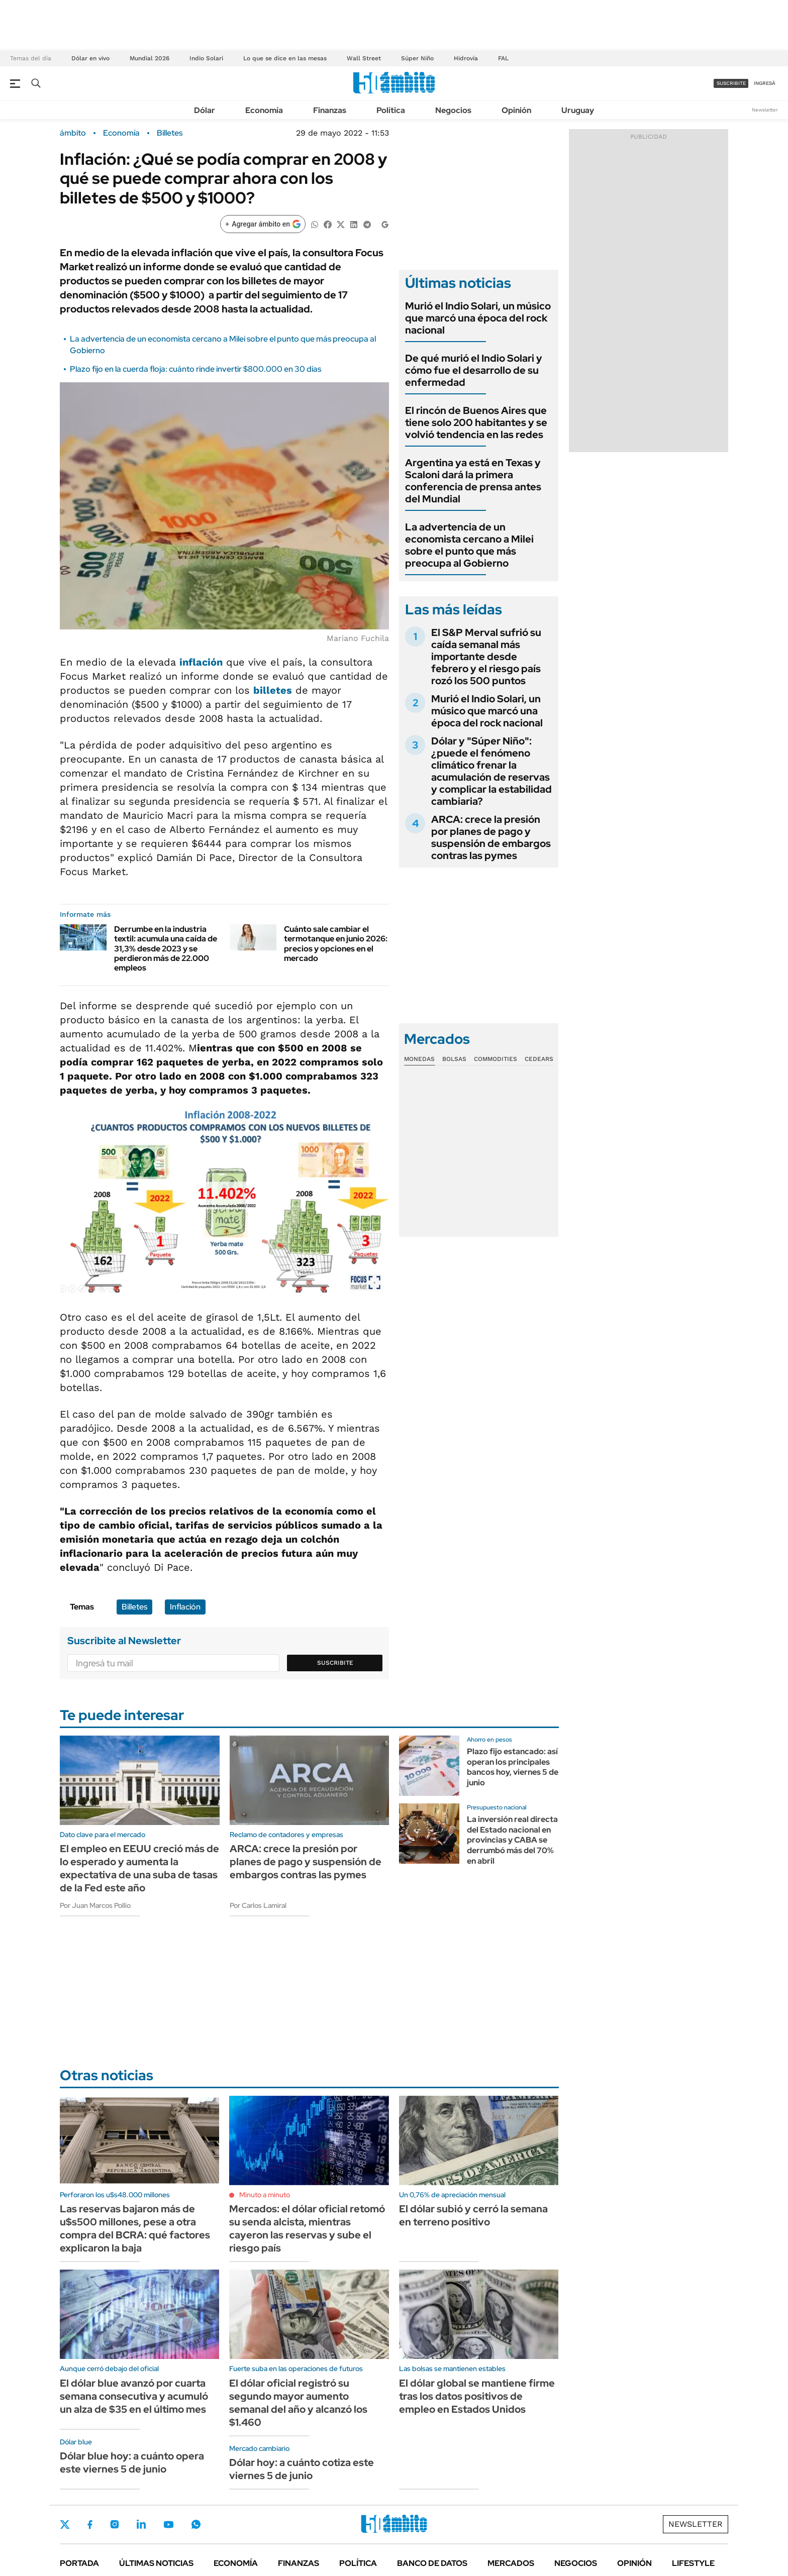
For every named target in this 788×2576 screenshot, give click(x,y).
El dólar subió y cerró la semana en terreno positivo (473, 2215)
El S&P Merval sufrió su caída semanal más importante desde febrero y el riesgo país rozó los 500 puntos (486, 656)
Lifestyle (693, 2563)
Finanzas (329, 110)
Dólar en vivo (90, 58)
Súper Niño (417, 58)
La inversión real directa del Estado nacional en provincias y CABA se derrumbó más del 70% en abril (512, 1840)
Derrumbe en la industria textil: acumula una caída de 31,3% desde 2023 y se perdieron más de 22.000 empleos (165, 948)
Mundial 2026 (149, 58)
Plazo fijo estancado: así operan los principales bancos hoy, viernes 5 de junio (512, 1767)
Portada (79, 2563)
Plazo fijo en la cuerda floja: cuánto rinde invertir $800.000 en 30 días (195, 369)
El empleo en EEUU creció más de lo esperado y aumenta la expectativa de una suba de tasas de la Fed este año (139, 1868)
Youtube (168, 2524)
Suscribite (335, 1662)
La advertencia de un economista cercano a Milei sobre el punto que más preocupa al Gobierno (469, 545)
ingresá (764, 83)
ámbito (73, 133)
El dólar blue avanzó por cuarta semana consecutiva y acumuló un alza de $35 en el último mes (134, 2396)
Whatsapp (196, 2524)
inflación (201, 662)
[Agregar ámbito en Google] (263, 224)
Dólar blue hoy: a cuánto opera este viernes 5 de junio (132, 2462)
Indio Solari (206, 58)
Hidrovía (466, 58)
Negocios (453, 110)
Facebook (89, 2524)
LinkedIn (141, 2524)
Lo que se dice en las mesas (285, 58)
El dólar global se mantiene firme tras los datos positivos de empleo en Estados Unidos (477, 2396)
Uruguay (577, 110)
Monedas (419, 1058)
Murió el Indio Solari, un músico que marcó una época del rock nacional (478, 318)
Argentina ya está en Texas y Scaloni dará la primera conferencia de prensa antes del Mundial (473, 480)
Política (390, 110)
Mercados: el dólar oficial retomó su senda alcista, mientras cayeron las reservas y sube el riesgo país (307, 2228)
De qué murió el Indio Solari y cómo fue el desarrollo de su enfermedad (473, 370)
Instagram (114, 2524)
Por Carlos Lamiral (258, 1905)
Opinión (516, 110)
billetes (272, 690)
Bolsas (454, 1058)
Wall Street (364, 58)
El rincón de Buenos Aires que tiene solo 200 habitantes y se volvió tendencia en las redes (476, 422)
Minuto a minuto (264, 2194)
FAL (503, 58)
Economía (264, 110)
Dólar (204, 110)
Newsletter (765, 110)
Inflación (185, 1606)
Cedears (539, 1058)
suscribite (731, 83)
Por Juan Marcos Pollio (95, 1905)
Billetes (169, 133)
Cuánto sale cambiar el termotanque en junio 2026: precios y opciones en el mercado (335, 943)
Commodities (495, 1058)
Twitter (65, 2524)
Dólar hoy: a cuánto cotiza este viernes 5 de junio (301, 2469)
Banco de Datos (432, 2563)
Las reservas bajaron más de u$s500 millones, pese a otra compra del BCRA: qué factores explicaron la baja (135, 2228)
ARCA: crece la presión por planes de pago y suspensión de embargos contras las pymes (491, 837)
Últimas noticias (156, 2563)
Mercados (510, 2563)
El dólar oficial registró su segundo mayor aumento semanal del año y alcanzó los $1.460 (298, 2403)
